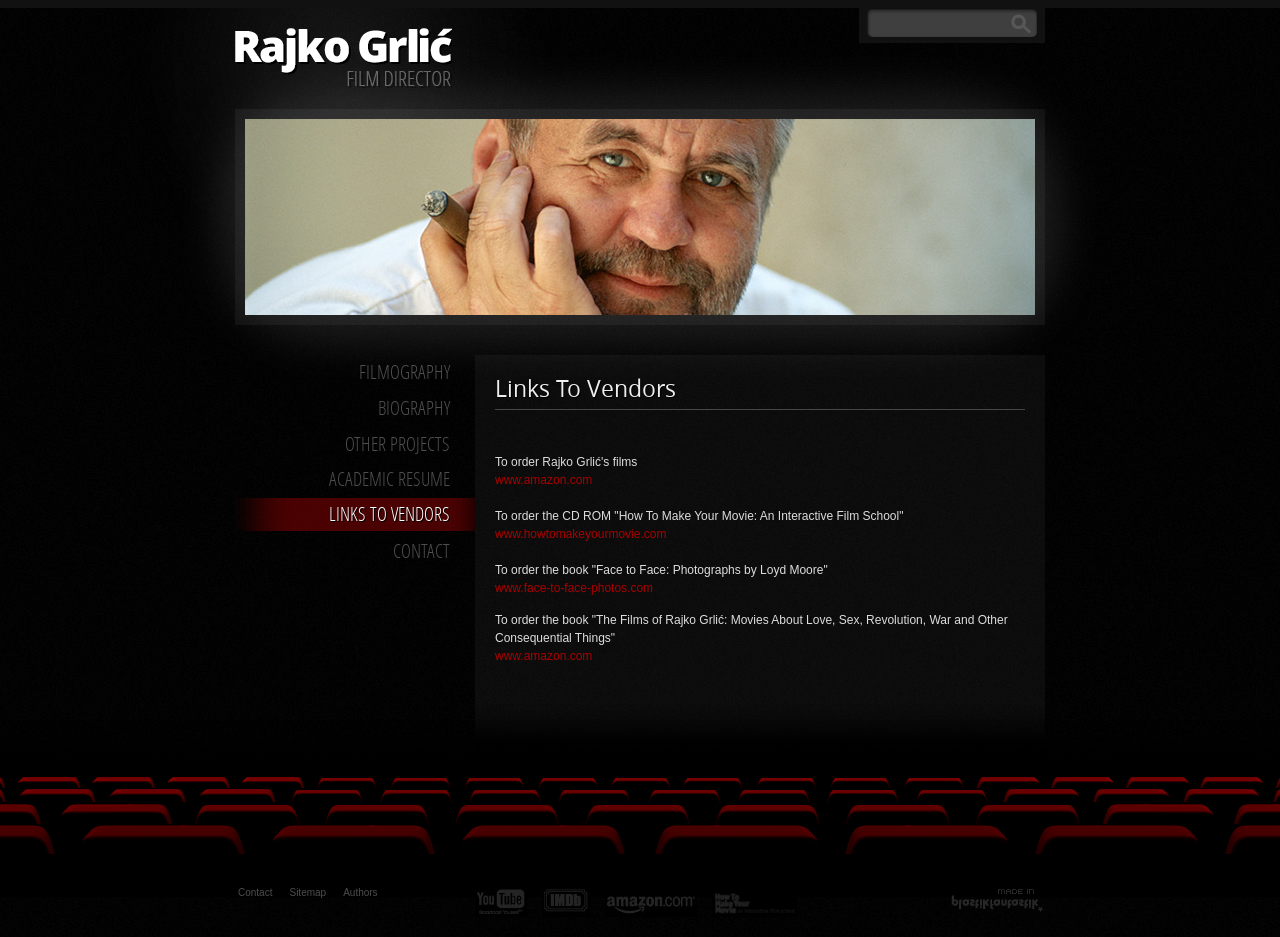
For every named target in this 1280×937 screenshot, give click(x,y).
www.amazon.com (543, 480)
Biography (414, 407)
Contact (421, 550)
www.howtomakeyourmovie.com (580, 534)
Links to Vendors (389, 513)
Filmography (404, 371)
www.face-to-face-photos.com (574, 588)
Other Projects (397, 443)
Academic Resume (389, 478)
